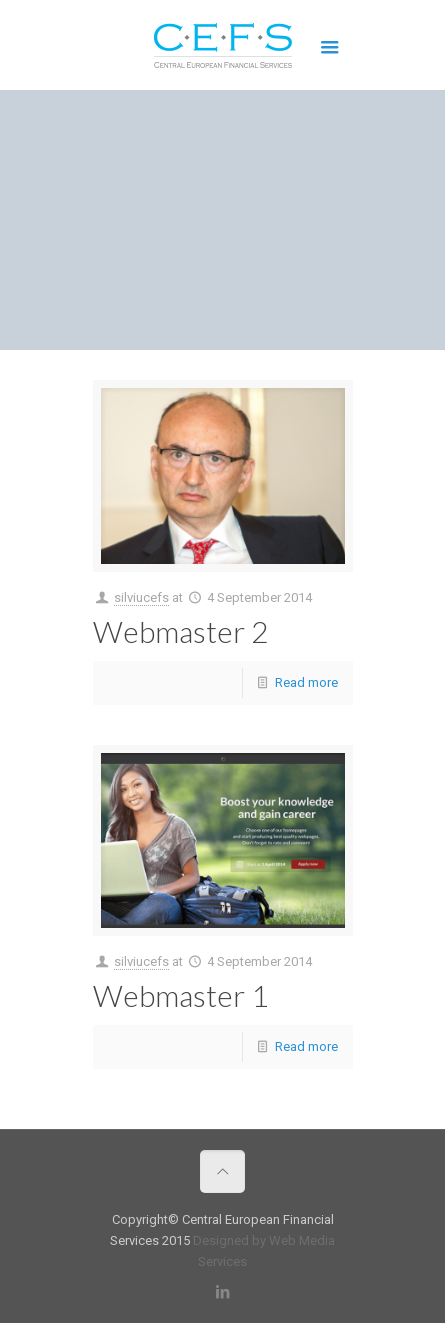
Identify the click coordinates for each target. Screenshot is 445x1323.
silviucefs (141, 597)
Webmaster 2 (180, 631)
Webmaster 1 (180, 995)
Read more (306, 682)
